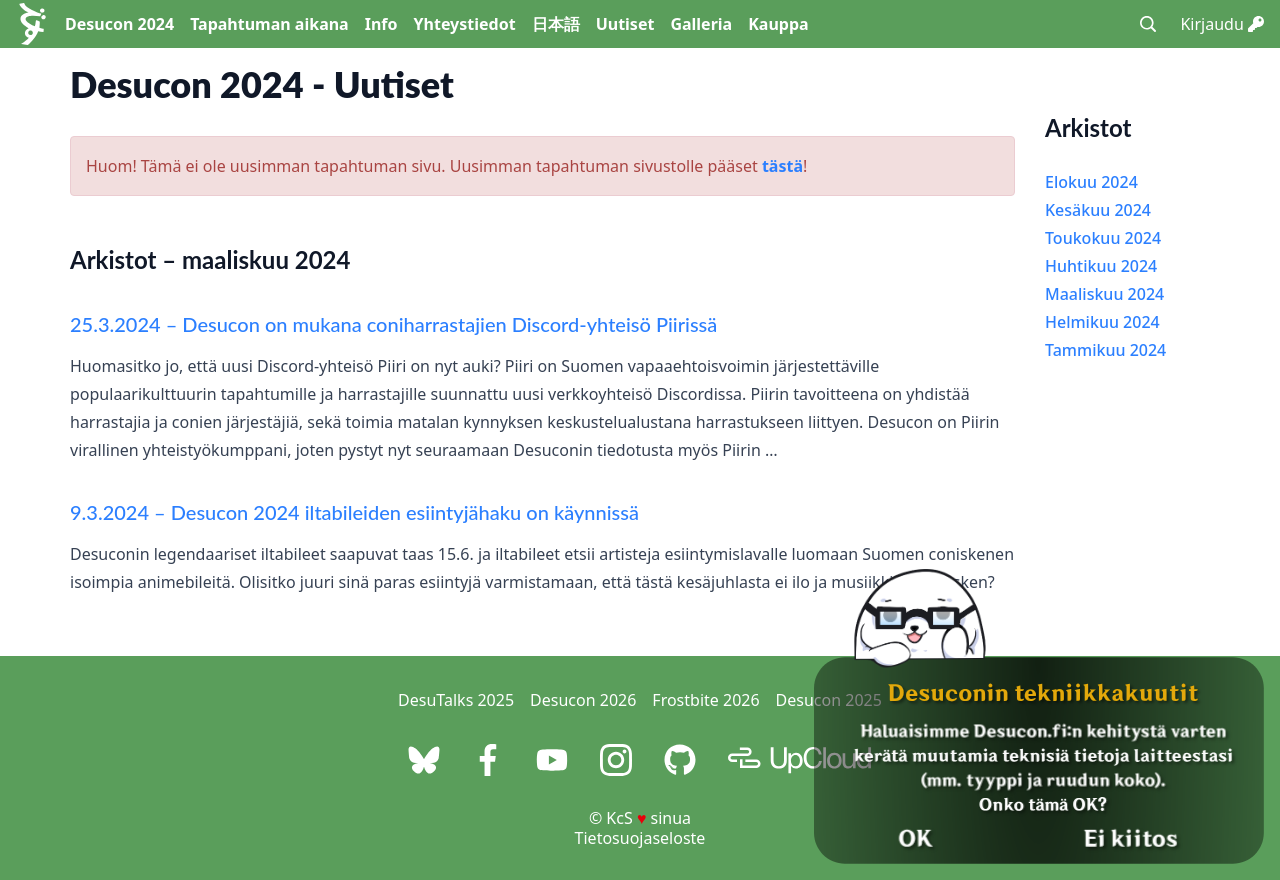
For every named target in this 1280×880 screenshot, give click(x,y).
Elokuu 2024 (1091, 182)
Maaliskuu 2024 (1104, 294)
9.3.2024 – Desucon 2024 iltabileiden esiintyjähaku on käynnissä (354, 512)
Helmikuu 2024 (1102, 322)
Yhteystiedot (465, 24)
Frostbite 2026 (705, 700)
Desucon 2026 (583, 700)
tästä (782, 166)
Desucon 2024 (119, 24)
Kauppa (778, 24)
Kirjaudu (1222, 24)
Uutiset (625, 24)
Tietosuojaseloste (640, 838)
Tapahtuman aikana (269, 24)
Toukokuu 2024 (1103, 238)
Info (381, 24)
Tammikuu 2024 (1105, 350)
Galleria (701, 24)
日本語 (556, 24)
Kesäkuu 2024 (1098, 210)
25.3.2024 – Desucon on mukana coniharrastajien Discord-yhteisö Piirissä (393, 324)
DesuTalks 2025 (456, 700)
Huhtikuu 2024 (1101, 266)
